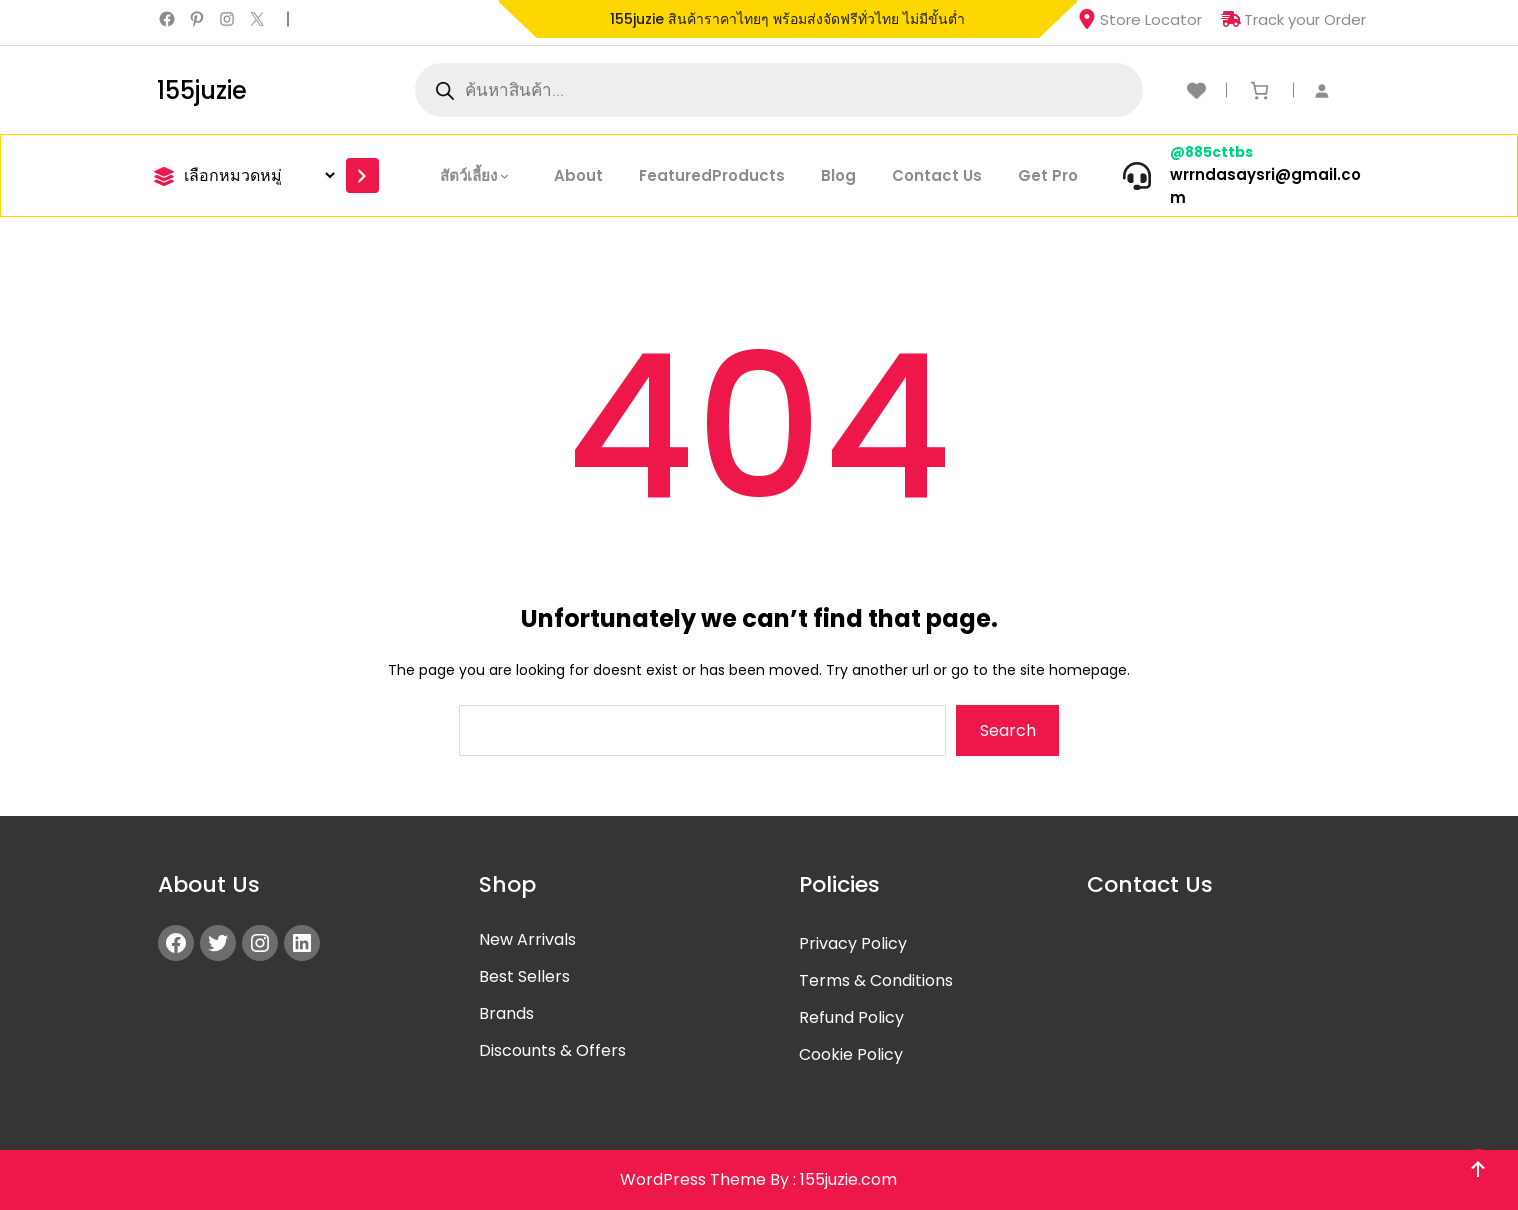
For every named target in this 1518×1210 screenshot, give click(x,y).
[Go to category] (362, 175)
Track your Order (1293, 19)
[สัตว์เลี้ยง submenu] (509, 175)
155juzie (202, 90)
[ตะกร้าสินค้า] (1259, 90)
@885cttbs (1211, 152)
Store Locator (1139, 19)
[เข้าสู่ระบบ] (1332, 90)
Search (1008, 730)
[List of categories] (256, 175)
